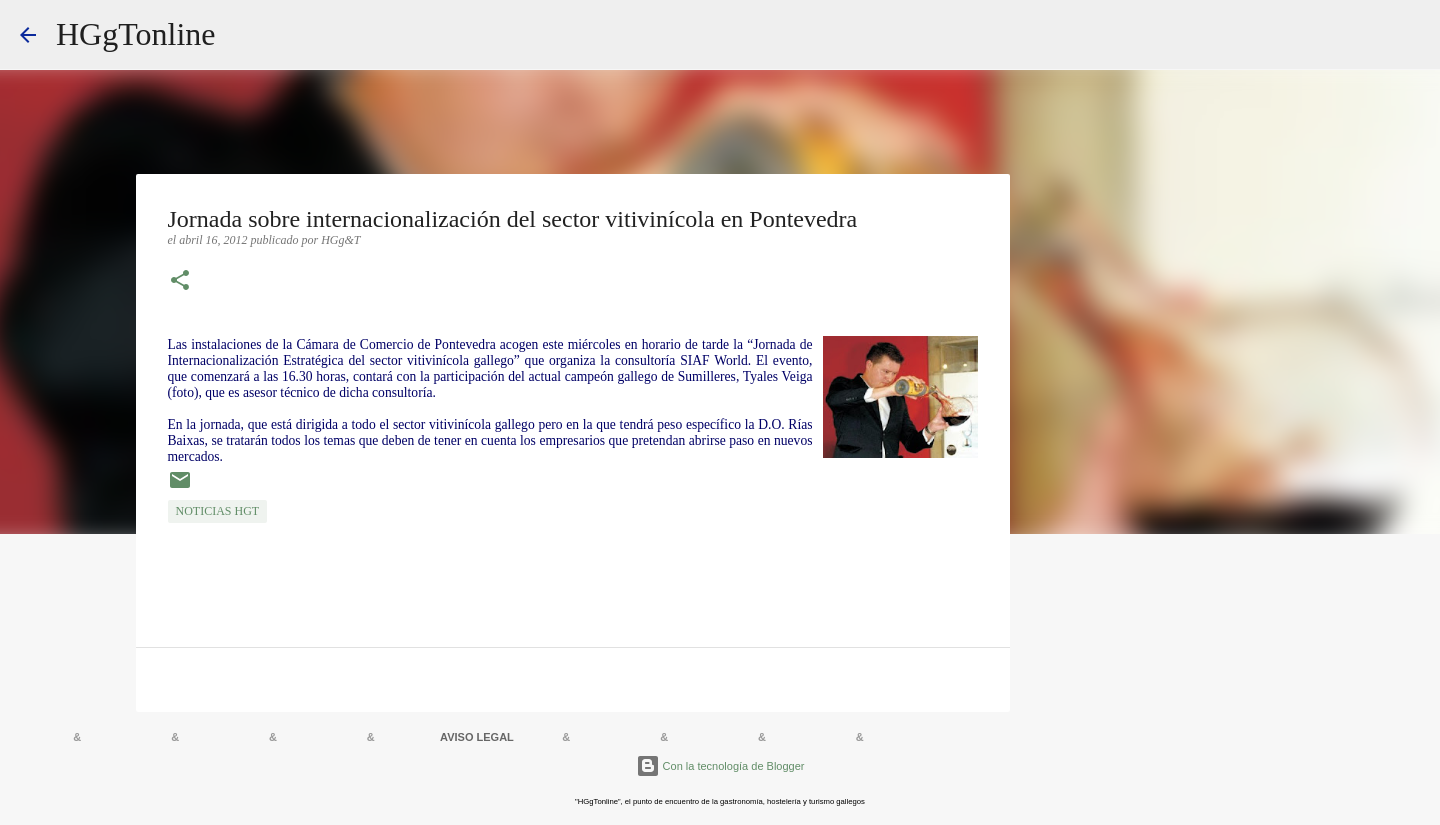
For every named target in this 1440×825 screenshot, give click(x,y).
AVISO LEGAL (477, 737)
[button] (180, 282)
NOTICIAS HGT (218, 511)
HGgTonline (136, 34)
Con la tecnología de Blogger (720, 766)
